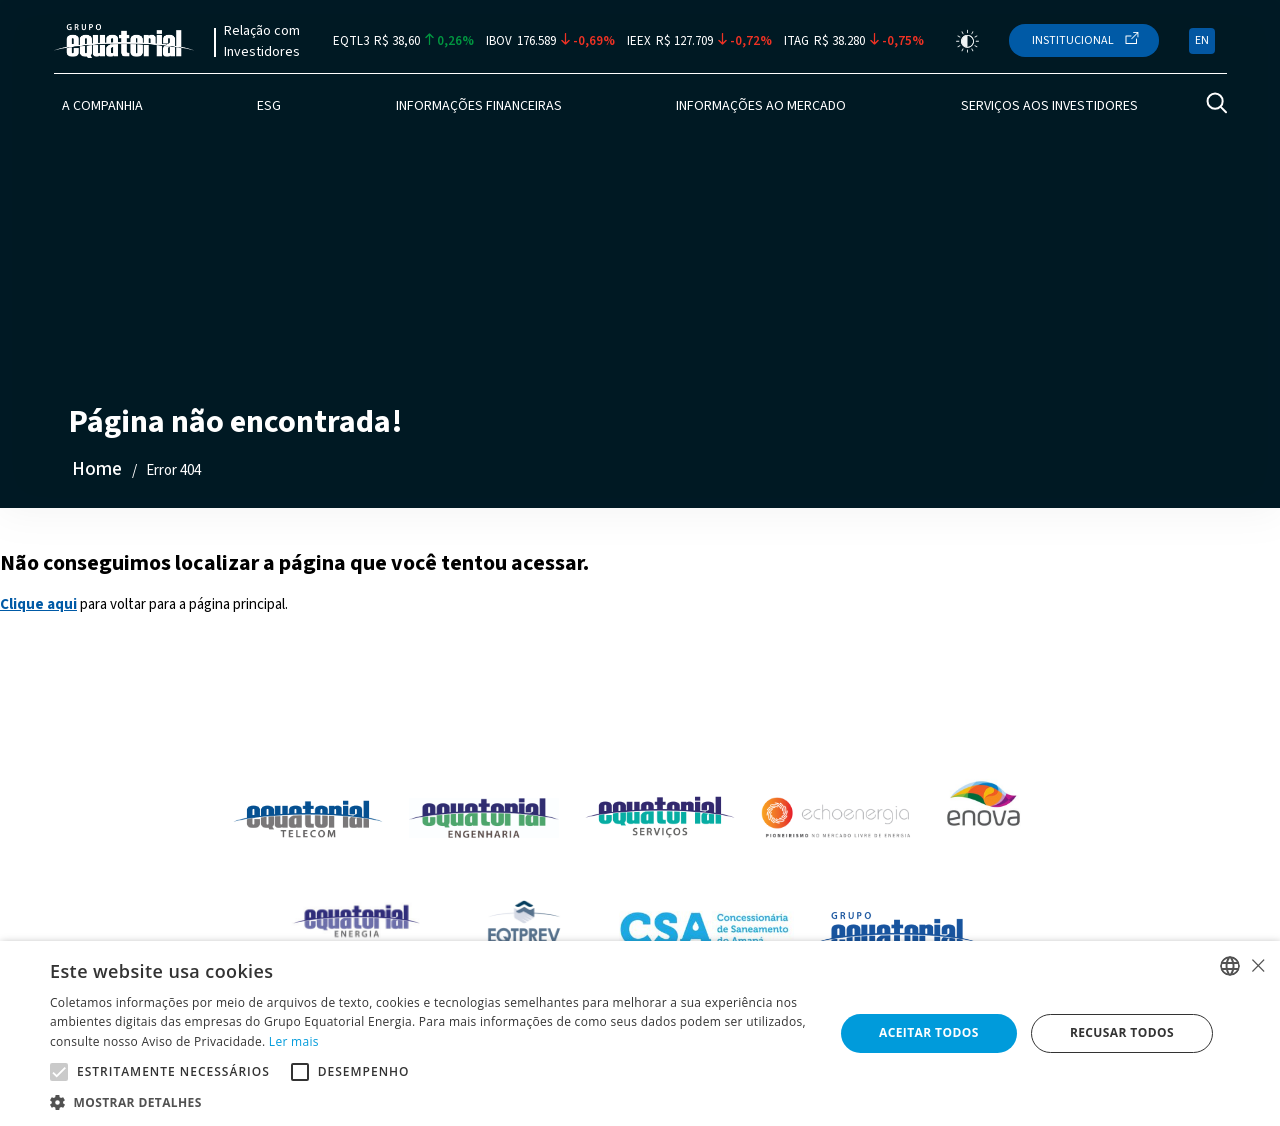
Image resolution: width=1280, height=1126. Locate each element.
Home (97, 469)
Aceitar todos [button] (929, 1032)
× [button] (1257, 965)
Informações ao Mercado (761, 106)
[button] (430, 1101)
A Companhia (102, 106)
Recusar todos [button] (1122, 1032)
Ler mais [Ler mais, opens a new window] (294, 1041)
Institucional (1073, 40)
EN (1202, 40)
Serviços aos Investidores (1049, 106)
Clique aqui (38, 604)
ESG (269, 106)
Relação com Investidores (262, 41)
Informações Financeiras (479, 106)
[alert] (640, 1033)
